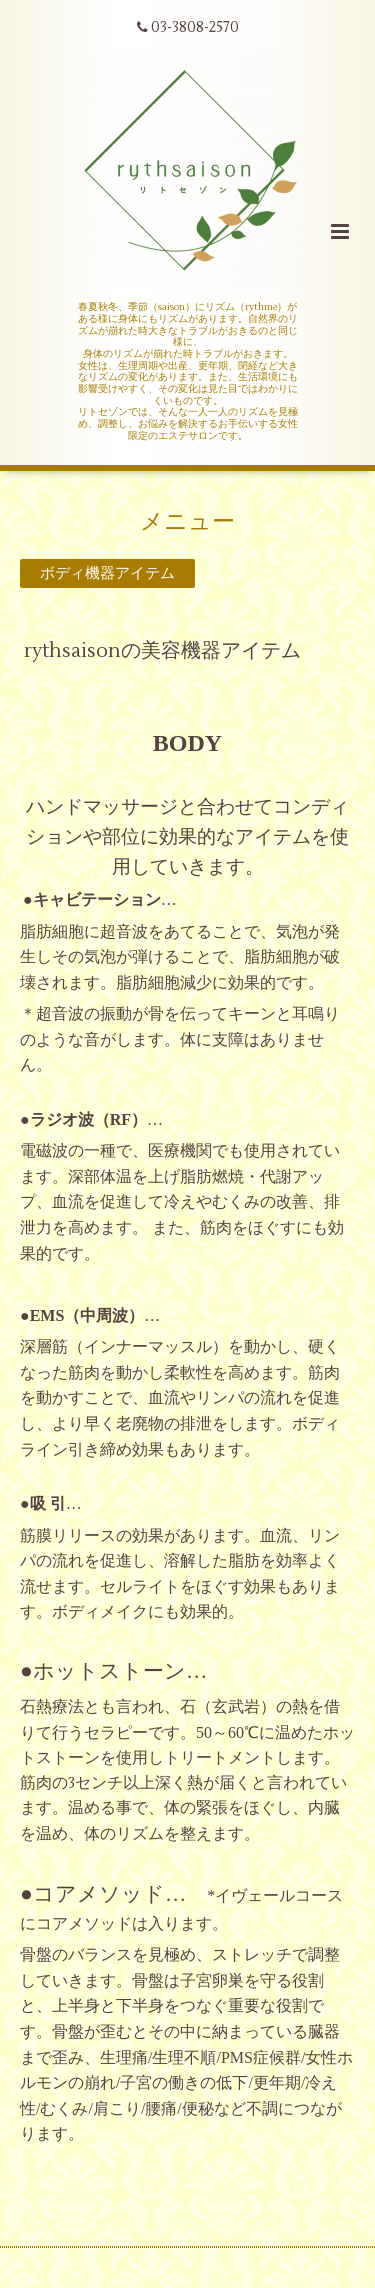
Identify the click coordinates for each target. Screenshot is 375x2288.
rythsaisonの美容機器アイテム (162, 650)
